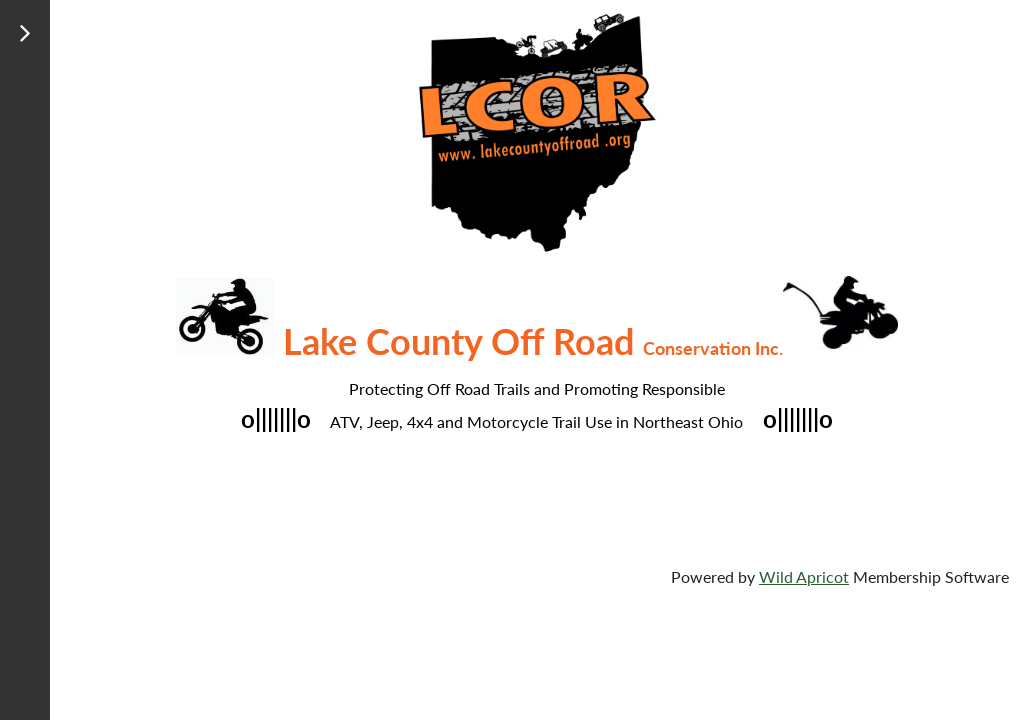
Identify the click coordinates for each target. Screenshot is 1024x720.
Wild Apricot (804, 576)
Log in (37, 89)
